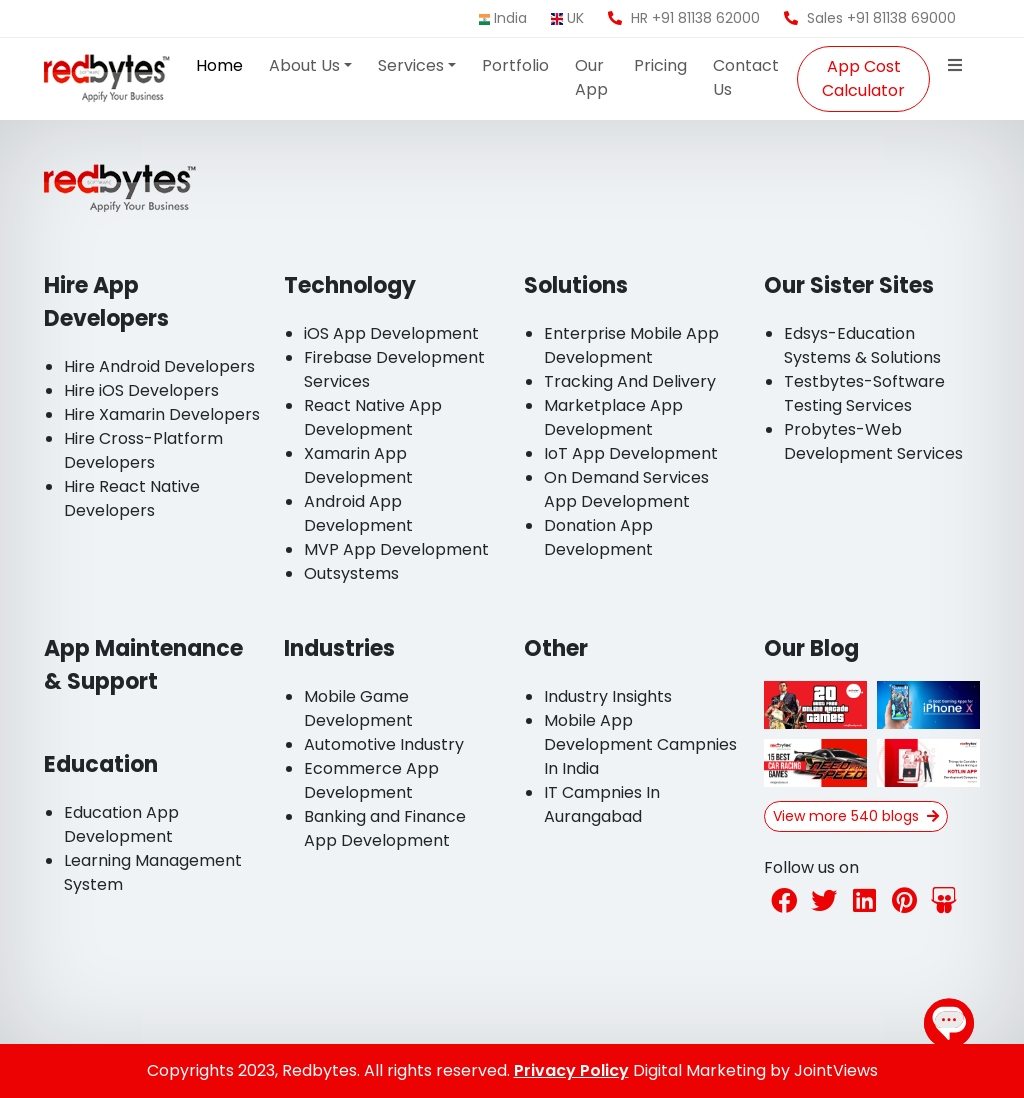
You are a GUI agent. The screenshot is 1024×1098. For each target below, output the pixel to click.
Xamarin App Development (358, 465)
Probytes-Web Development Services (873, 441)
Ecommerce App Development (371, 780)
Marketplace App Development (613, 417)
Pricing (660, 65)
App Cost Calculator (863, 78)
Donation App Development (598, 537)
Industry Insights (608, 696)
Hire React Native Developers (132, 498)
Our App (591, 77)
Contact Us (746, 77)
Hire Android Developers (159, 366)
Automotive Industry (384, 744)
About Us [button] (304, 65)
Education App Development (121, 824)
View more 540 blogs (856, 816)
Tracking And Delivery (630, 381)
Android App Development (358, 513)
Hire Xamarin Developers (162, 414)
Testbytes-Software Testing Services (864, 393)
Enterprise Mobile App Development (631, 345)
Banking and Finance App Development (385, 828)
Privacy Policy (571, 1070)
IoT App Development (631, 453)
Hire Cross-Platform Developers (143, 450)
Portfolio (515, 65)
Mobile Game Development (358, 708)
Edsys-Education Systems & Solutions (862, 345)
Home (219, 65)
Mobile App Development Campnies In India (640, 744)
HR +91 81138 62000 (684, 18)
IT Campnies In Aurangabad (602, 804)
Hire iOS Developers (141, 390)
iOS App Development (391, 333)
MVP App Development (396, 549)
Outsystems (351, 573)
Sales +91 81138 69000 (870, 18)
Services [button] (411, 65)
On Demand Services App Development (626, 489)
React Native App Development (373, 417)
